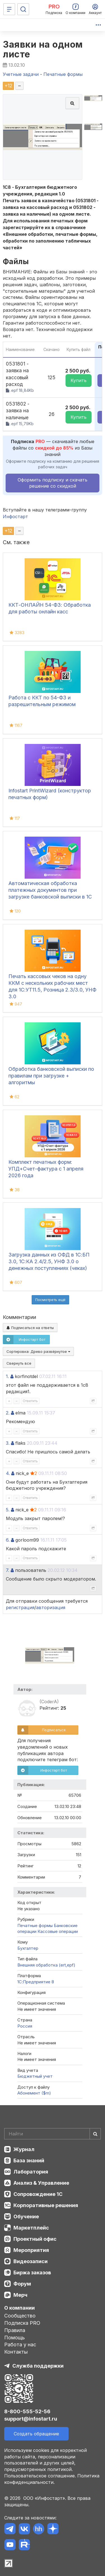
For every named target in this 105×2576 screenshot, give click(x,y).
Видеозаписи (30, 2261)
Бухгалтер (27, 1948)
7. (7, 1570)
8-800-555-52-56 (27, 2411)
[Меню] (9, 9)
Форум (22, 2284)
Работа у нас (20, 2344)
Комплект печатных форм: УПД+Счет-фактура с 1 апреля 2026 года (45, 1168)
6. (8, 1540)
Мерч (20, 2295)
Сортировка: (38, 1351)
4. (8, 1473)
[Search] (52, 2133)
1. (7, 1376)
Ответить (30, 1401)
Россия (24, 2026)
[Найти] (95, 2133)
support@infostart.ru (30, 2419)
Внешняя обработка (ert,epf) (46, 1965)
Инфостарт (15, 516)
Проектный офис (35, 2239)
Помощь (14, 2337)
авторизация (50, 1607)
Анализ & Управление (41, 2183)
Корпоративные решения (45, 2205)
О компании (19, 2308)
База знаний (28, 2160)
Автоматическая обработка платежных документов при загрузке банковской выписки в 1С (50, 890)
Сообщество (20, 2316)
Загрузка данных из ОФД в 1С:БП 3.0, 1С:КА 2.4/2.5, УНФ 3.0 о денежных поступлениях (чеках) (49, 1261)
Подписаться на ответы (30, 1327)
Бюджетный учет (35, 2076)
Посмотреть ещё (50, 1299)
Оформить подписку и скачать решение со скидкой (52, 482)
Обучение (26, 2216)
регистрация (20, 1607)
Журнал (23, 2149)
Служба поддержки (38, 2366)
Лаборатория (30, 2172)
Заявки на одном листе (43, 49)
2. (8, 1413)
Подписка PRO (22, 2323)
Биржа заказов (32, 2272)
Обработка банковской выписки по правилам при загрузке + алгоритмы (51, 1075)
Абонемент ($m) (34, 2093)
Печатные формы (35, 1925)
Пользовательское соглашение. (40, 2476)
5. (8, 1509)
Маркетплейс (31, 2228)
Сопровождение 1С (37, 2194)
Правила (14, 2330)
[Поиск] (23, 9)
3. (8, 1443)
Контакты (16, 2352)
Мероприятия (31, 2250)
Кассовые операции (58, 1931)
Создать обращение (36, 2434)
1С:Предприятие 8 (35, 1981)
